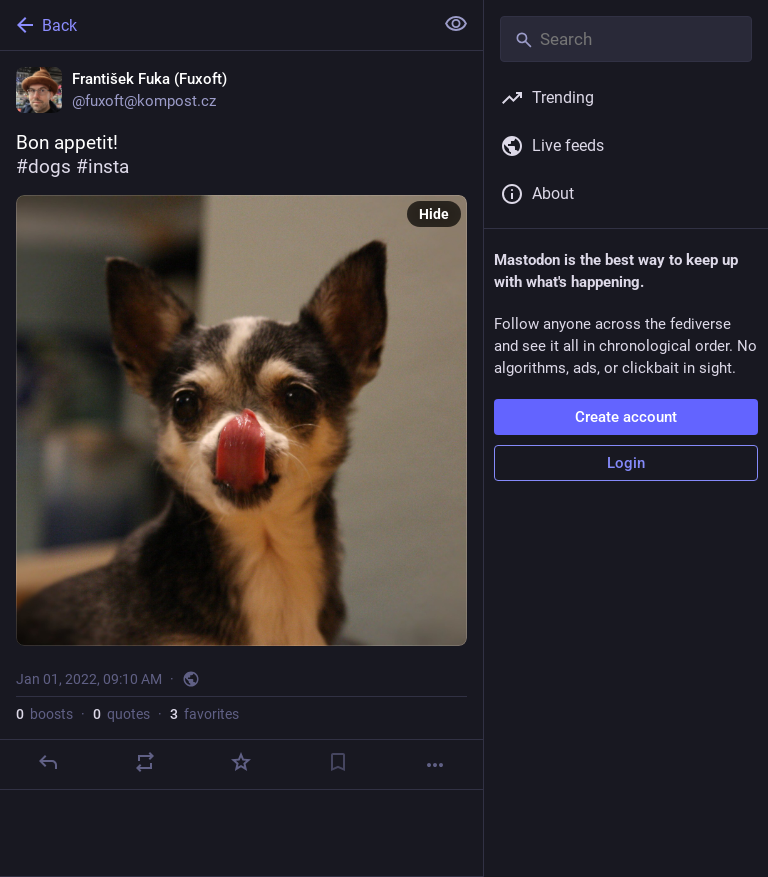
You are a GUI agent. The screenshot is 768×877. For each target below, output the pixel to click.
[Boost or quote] (145, 762)
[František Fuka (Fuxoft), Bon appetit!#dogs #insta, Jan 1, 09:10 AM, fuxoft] (241, 420)
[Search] (626, 39)
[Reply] (48, 762)
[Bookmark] (338, 762)
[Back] (214, 25)
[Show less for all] (456, 24)
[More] (435, 765)
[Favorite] (241, 762)
